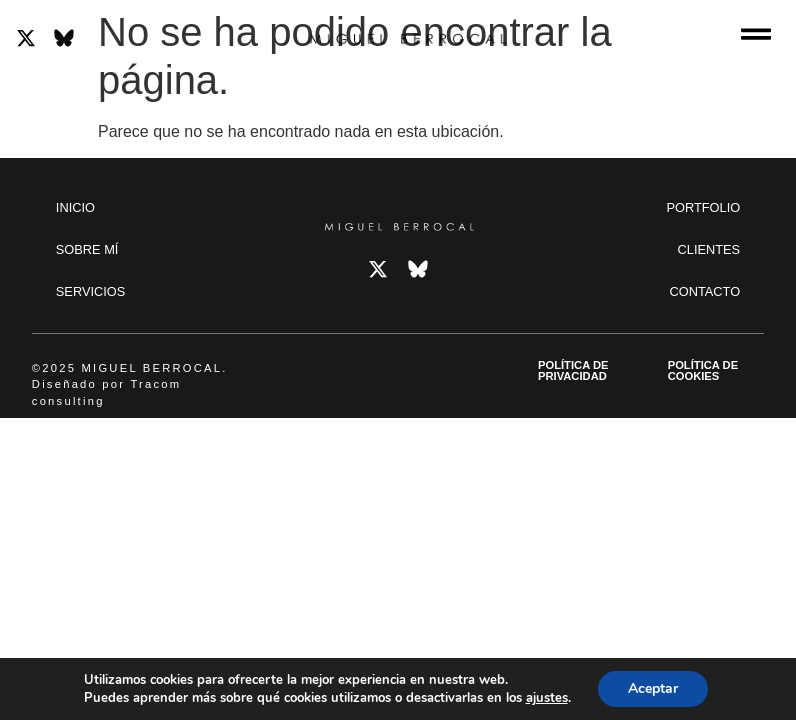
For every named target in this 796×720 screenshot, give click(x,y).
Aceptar (653, 688)
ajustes (547, 698)
